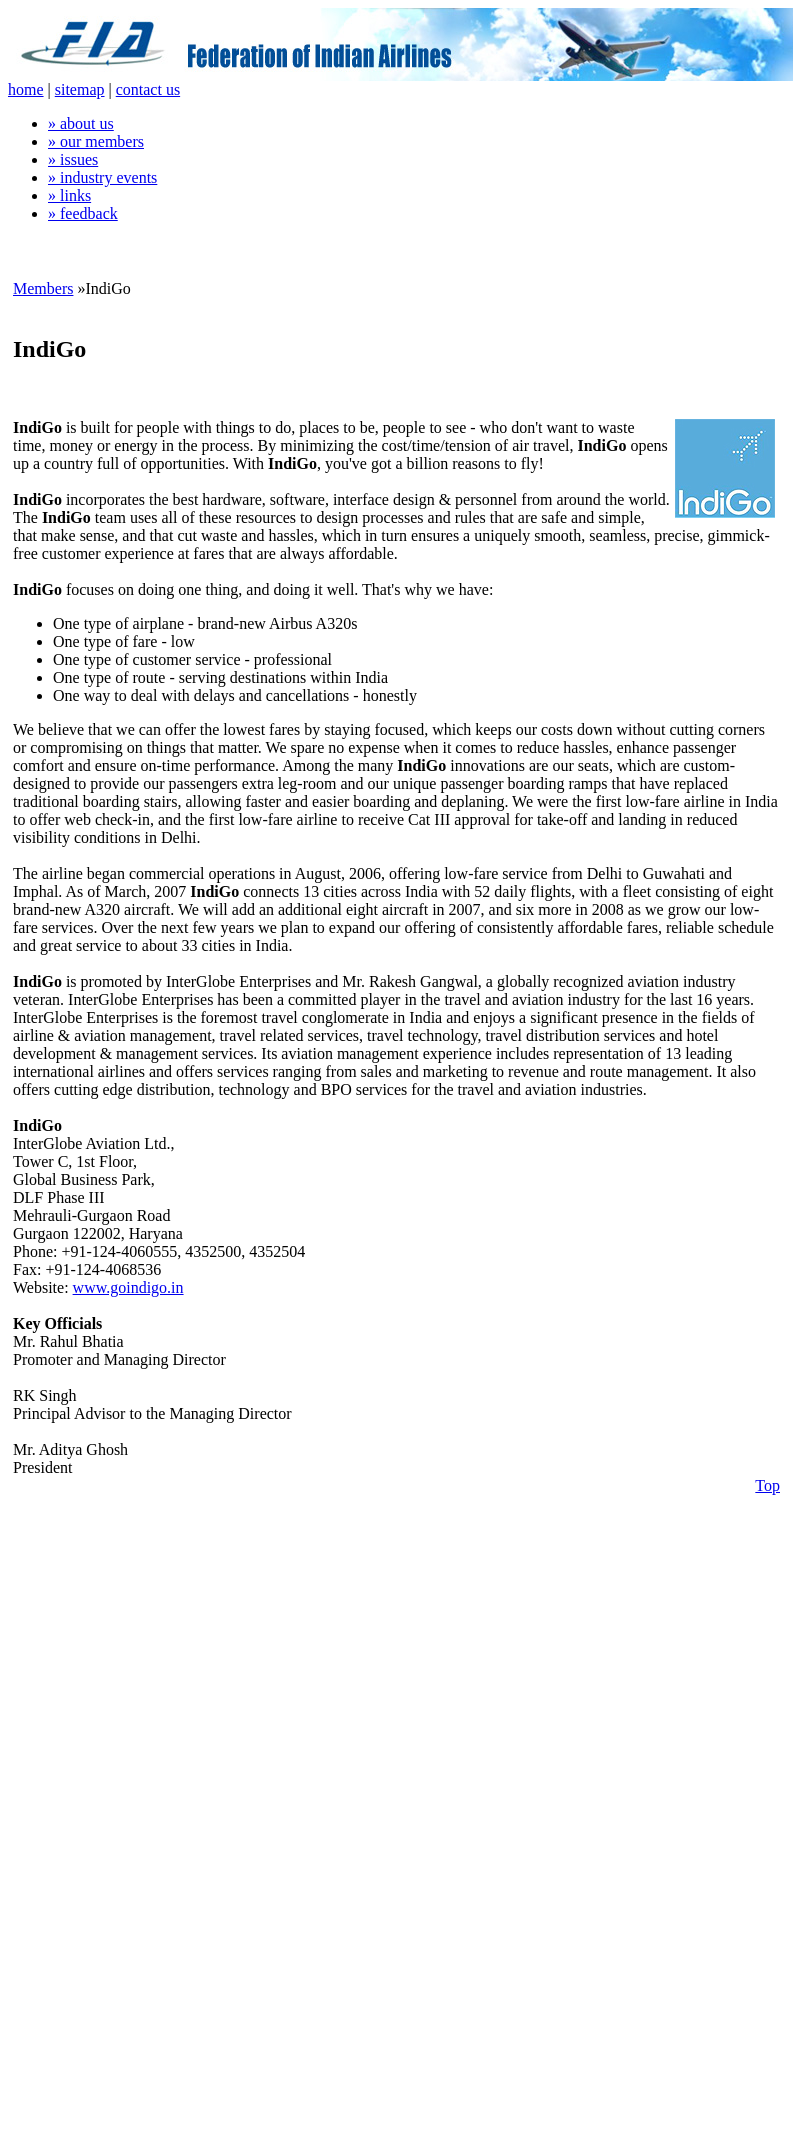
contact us (148, 89)
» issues (73, 159)
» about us (81, 123)
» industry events (102, 177)
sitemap (80, 89)
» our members (96, 141)
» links (69, 195)
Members (43, 288)
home (26, 89)
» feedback (83, 213)
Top (767, 1485)
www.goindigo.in (128, 1287)
